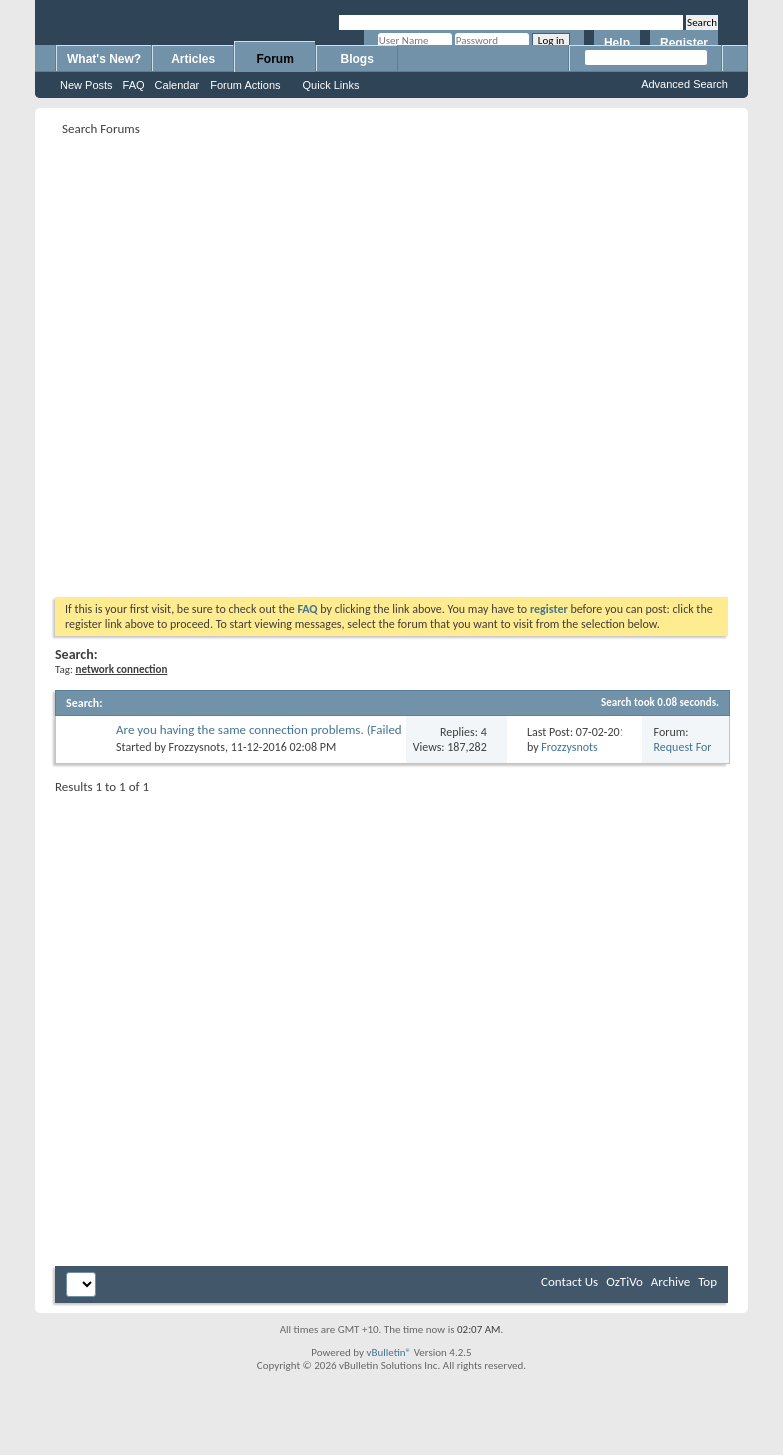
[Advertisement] (219, 360)
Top (707, 1281)
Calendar (177, 85)
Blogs (357, 59)
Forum (275, 59)
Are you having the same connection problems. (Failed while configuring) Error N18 (259, 737)
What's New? (104, 59)
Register (684, 43)
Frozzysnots (197, 747)
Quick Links (331, 85)
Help (617, 43)
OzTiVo (624, 1281)
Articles (193, 59)
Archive (670, 1281)
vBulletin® (388, 1352)
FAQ (134, 85)
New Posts (86, 85)
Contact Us (569, 1281)
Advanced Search (684, 84)
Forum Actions (245, 85)
